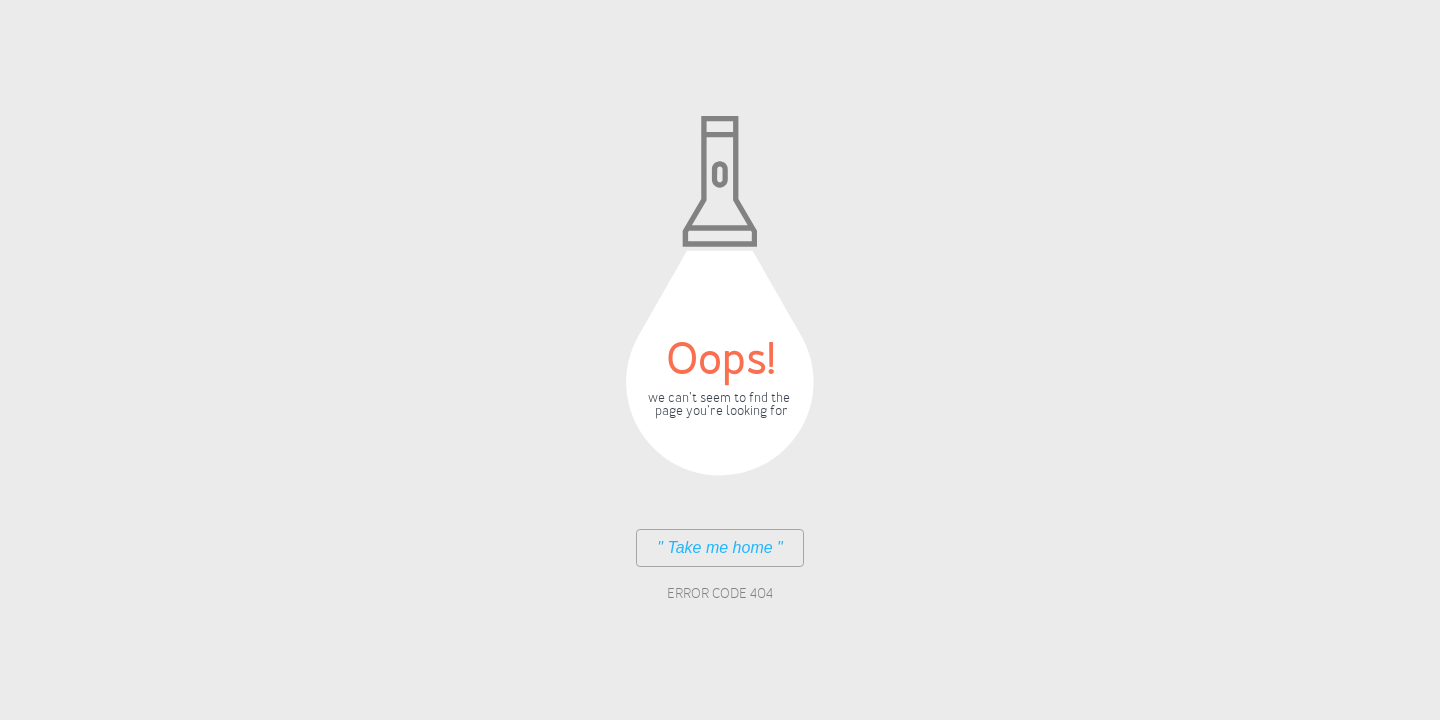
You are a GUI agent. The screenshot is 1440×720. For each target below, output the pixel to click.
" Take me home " (720, 547)
